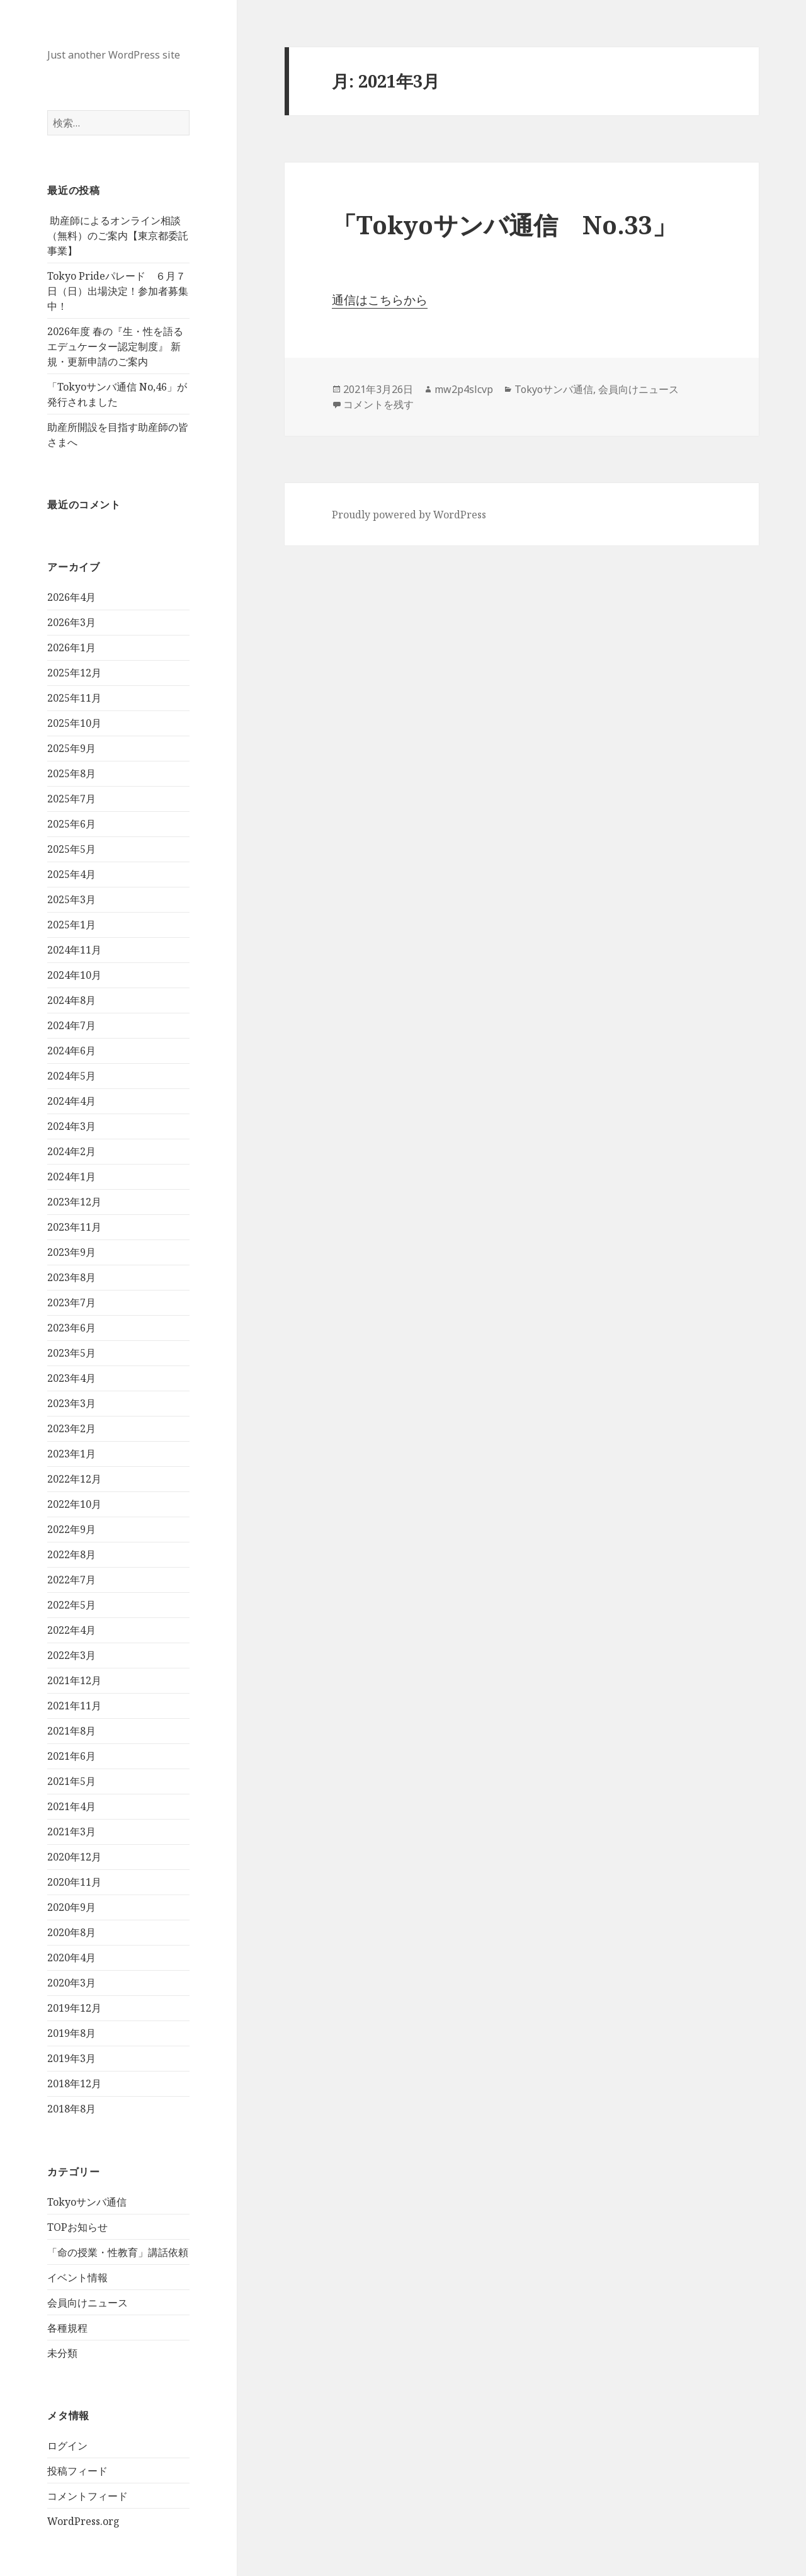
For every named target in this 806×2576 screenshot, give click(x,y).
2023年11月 (74, 1227)
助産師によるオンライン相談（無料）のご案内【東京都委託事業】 (117, 236)
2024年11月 (74, 950)
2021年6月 (71, 1756)
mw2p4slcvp (463, 389)
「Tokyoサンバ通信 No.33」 (504, 224)
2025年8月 (71, 773)
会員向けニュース (87, 2303)
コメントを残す (378, 404)
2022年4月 (71, 1630)
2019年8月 (71, 2033)
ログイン (67, 2446)
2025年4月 (71, 874)
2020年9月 (71, 1907)
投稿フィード (77, 2471)
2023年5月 (71, 1353)
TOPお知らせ (77, 2227)
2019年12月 (74, 2008)
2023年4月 (71, 1378)
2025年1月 (71, 925)
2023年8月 (71, 1277)
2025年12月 (74, 673)
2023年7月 (71, 1302)
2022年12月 (74, 1479)
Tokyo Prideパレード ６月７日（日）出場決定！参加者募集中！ (117, 291)
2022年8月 (71, 1554)
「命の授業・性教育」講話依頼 (117, 2252)
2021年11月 (74, 1706)
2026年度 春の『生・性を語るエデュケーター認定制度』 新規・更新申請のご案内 (115, 346)
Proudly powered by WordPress (409, 514)
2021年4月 (71, 1806)
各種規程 (67, 2328)
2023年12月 (74, 1202)
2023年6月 (71, 1328)
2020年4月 (71, 1957)
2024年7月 (71, 1025)
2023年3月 (71, 1403)
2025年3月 (71, 899)
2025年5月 (71, 849)
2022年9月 (71, 1529)
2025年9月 (71, 748)
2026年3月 (71, 622)
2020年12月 (74, 1857)
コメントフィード (87, 2496)
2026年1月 (71, 647)
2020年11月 (74, 1882)
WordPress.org (83, 2521)
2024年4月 (71, 1101)
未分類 (62, 2353)
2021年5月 (71, 1781)
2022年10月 (74, 1504)
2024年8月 (71, 1000)
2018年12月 (74, 2083)
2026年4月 (71, 597)
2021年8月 (71, 1731)
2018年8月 (71, 2109)
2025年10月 (74, 723)
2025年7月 (71, 799)
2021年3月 (71, 1831)
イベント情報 (77, 2277)
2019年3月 (71, 2058)
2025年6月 (71, 824)
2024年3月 (71, 1126)
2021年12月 (74, 1680)
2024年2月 (71, 1151)
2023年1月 (71, 1454)
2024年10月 (74, 975)
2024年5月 (71, 1076)
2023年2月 (71, 1428)
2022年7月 (71, 1580)
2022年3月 (71, 1655)
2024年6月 (71, 1050)
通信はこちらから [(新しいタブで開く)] (380, 300)
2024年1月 (71, 1176)
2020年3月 (71, 1983)
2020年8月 (71, 1932)
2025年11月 (74, 698)
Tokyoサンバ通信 (87, 2202)
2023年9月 (71, 1252)
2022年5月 (71, 1605)
